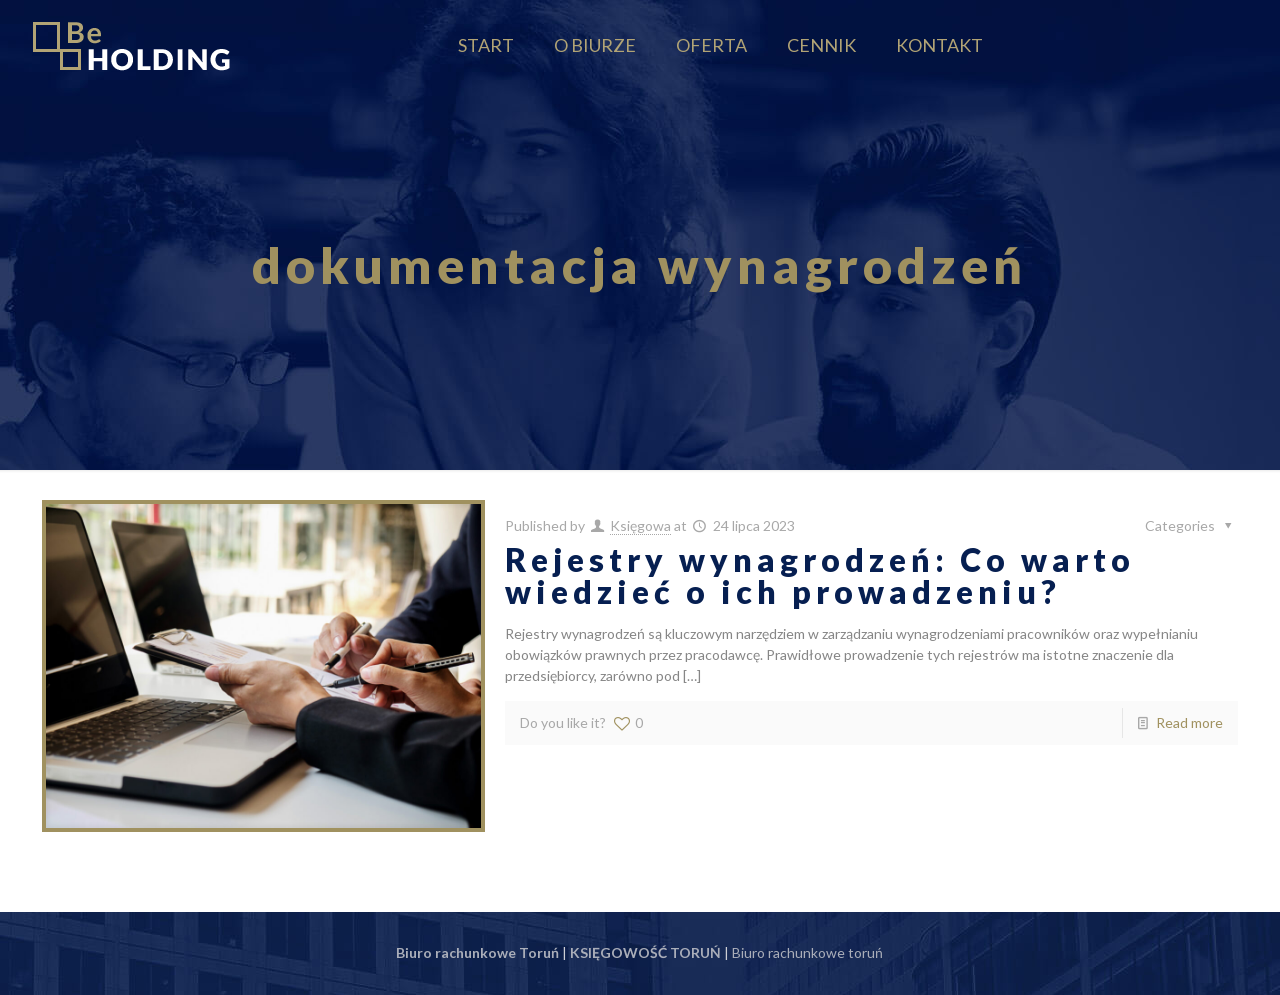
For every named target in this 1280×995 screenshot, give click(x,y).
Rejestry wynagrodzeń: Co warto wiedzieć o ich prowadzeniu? (820, 575)
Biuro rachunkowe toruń (807, 952)
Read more (1189, 722)
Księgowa (640, 525)
